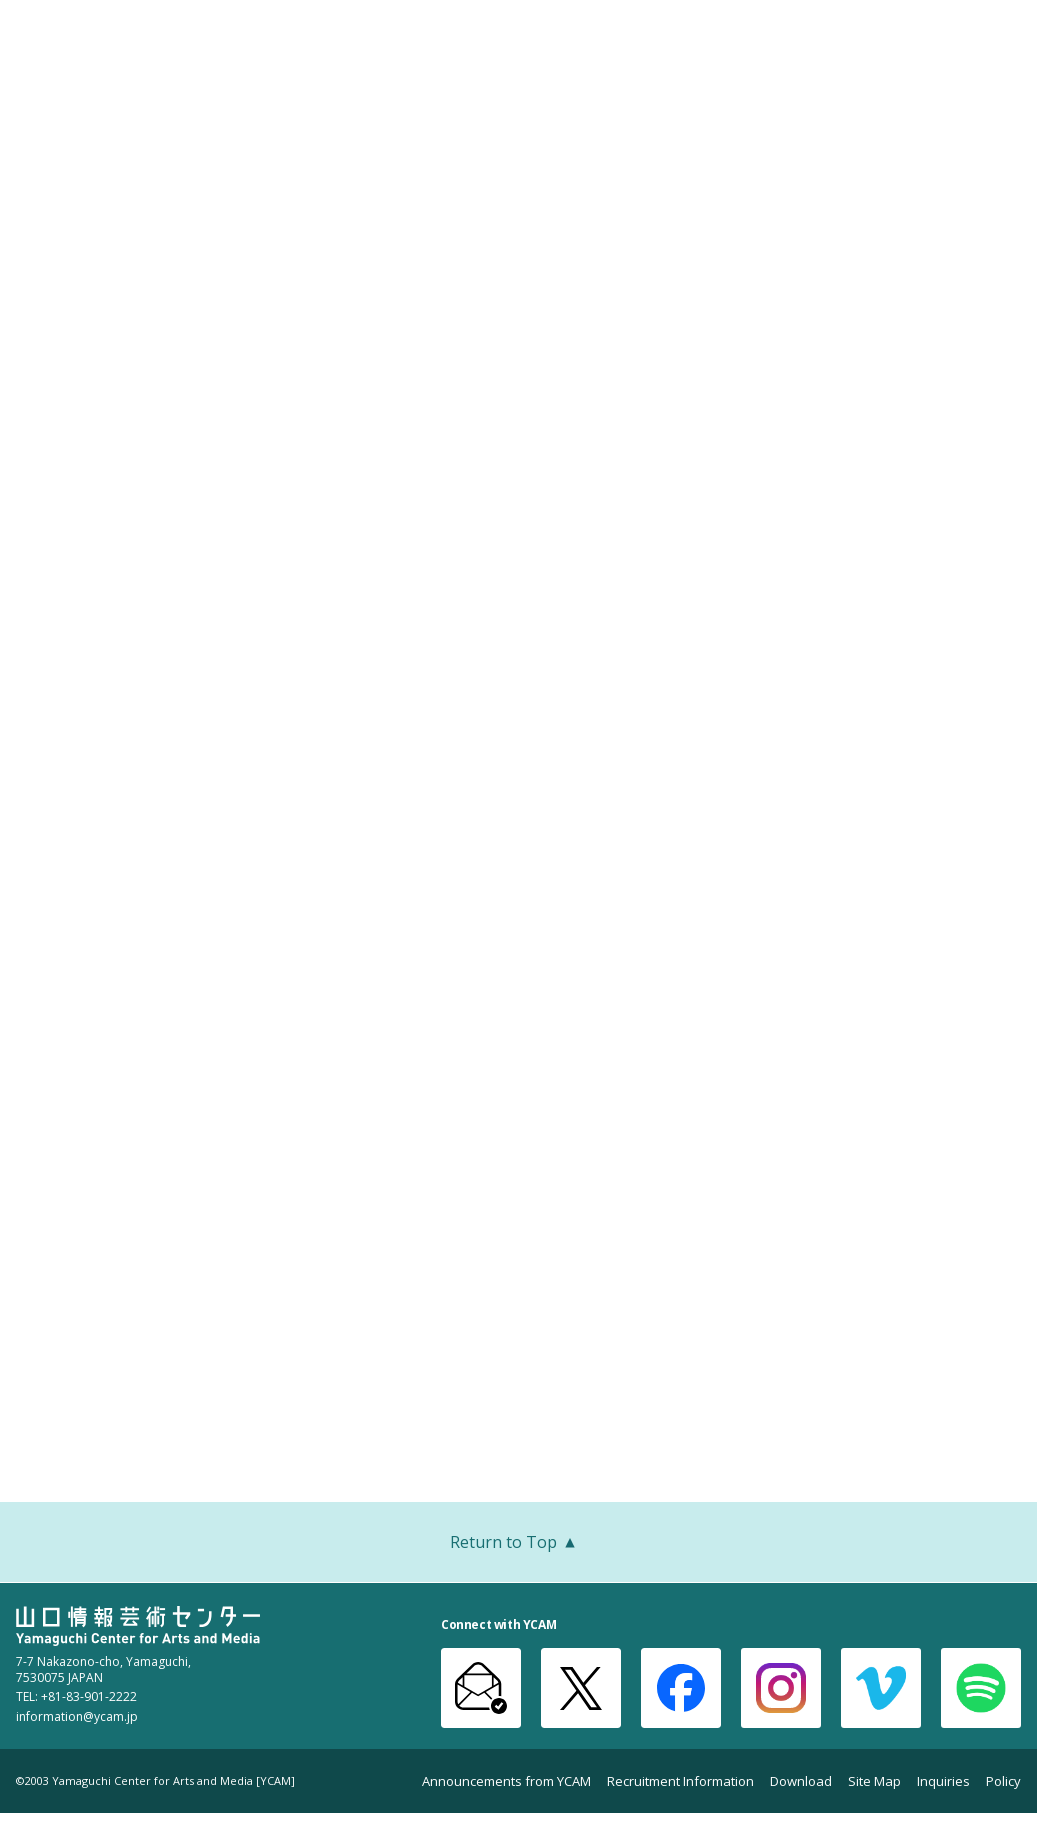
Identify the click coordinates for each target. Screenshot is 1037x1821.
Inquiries (943, 1781)
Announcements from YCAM (506, 1781)
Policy (1003, 1781)
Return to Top (518, 1544)
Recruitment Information (680, 1781)
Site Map (874, 1781)
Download (801, 1781)
